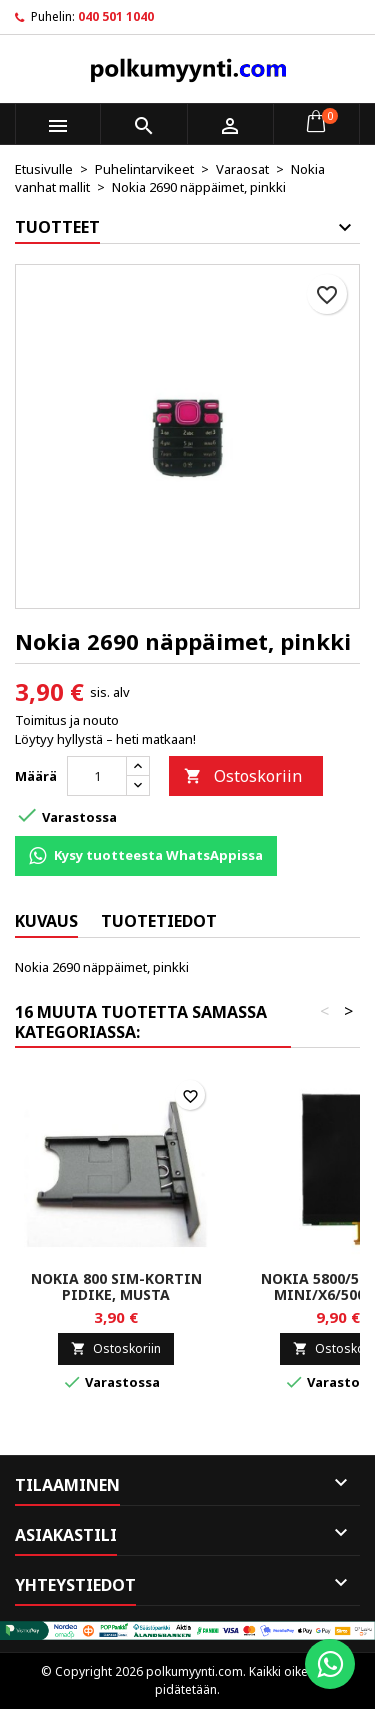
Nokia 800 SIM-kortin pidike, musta (116, 1286)
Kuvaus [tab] (46, 921)
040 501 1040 (116, 16)
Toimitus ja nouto (67, 720)
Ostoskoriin (243, 776)
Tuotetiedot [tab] (159, 921)
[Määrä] (97, 776)
